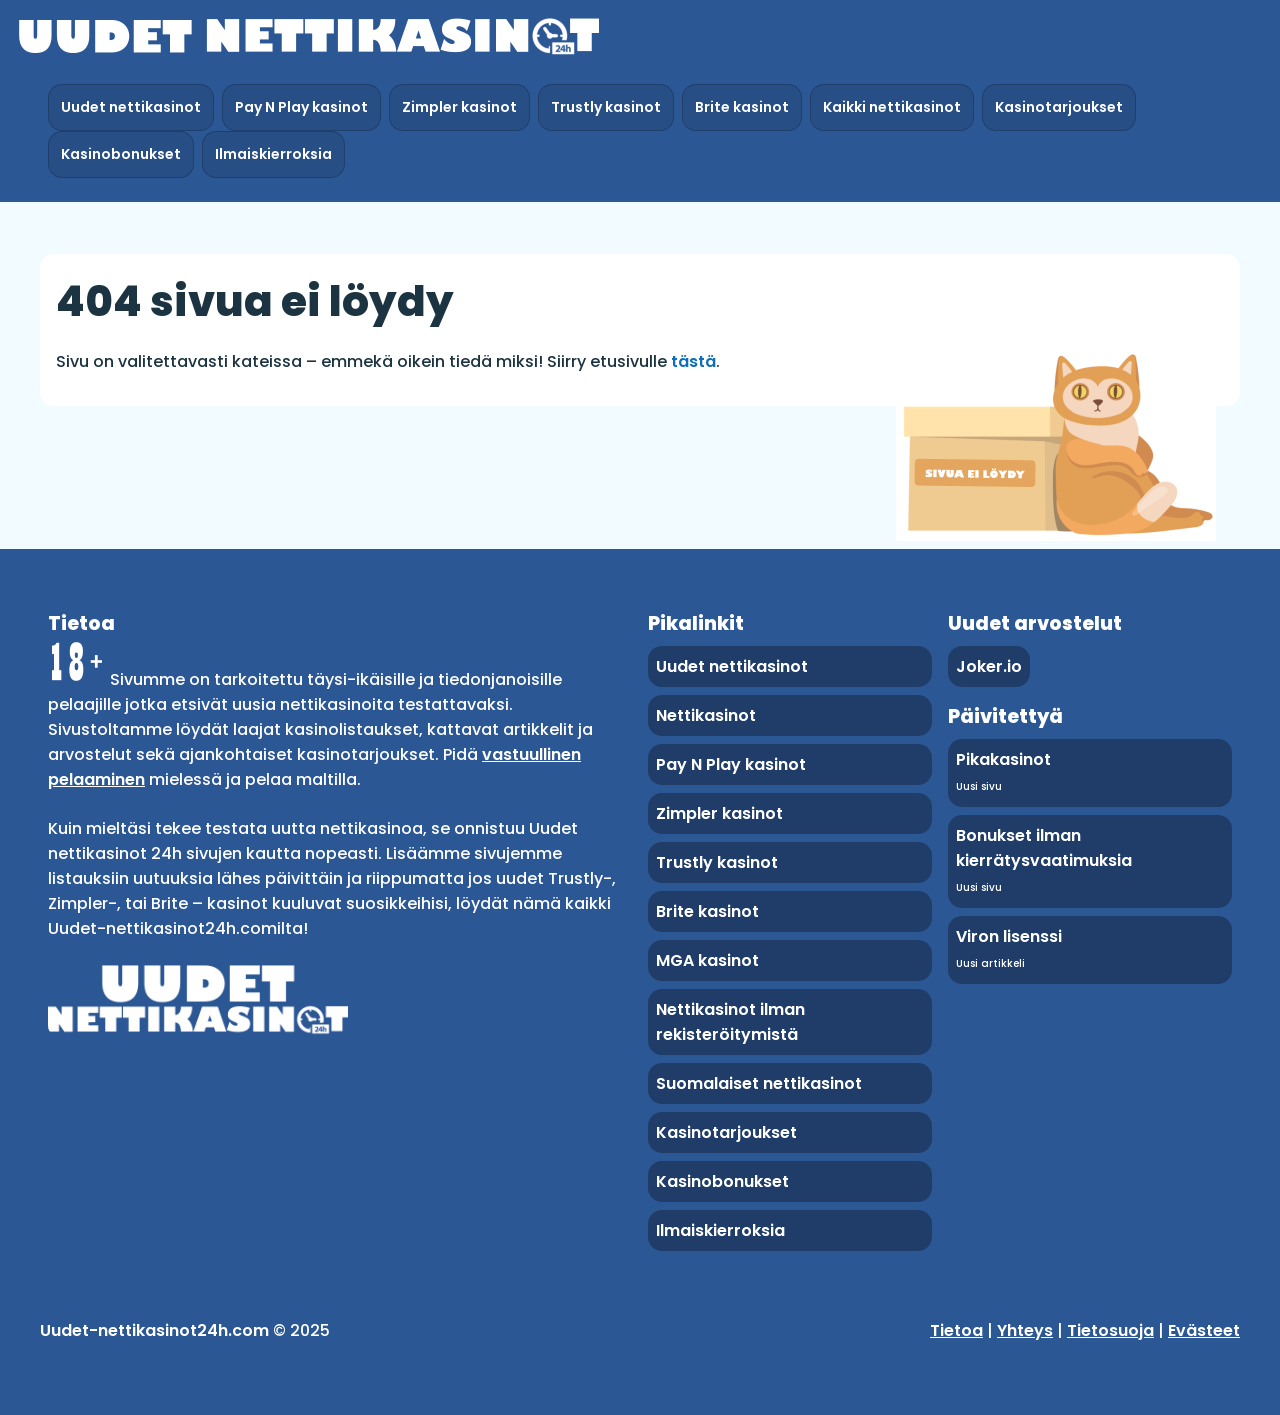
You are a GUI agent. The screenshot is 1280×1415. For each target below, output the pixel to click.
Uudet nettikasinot (131, 107)
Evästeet (1204, 1330)
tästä (693, 361)
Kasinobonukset (121, 154)
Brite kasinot (742, 107)
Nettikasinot (706, 715)
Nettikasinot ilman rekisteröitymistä (730, 1022)
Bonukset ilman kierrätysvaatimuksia (1044, 848)
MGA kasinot (707, 960)
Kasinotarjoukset (1059, 107)
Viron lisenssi (1009, 936)
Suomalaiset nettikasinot (759, 1083)
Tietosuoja (1110, 1330)
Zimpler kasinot (459, 107)
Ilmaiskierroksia (273, 154)
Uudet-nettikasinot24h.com (154, 1330)
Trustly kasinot (606, 107)
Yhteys (1025, 1330)
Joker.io (989, 666)
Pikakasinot (1003, 759)
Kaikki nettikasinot (892, 107)
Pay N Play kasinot (301, 107)
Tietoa (956, 1330)
